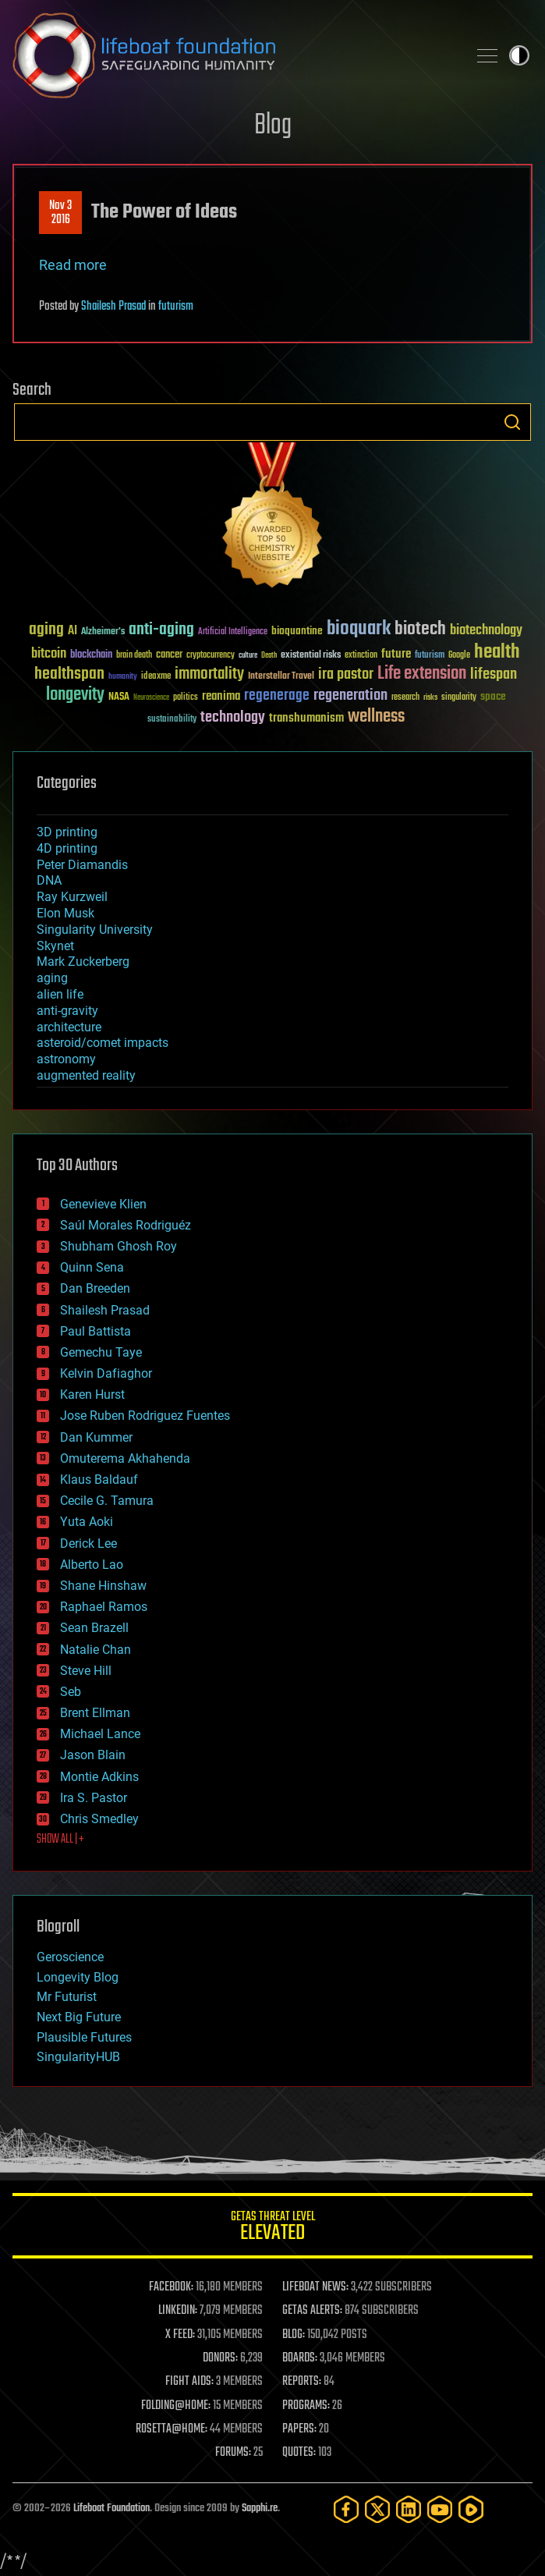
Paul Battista (95, 1331)
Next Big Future (79, 2017)
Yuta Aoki (86, 1521)
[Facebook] (346, 2509)
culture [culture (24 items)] (248, 655)
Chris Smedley (99, 1818)
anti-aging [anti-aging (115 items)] (161, 630)
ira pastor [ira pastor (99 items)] (345, 674)
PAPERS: (299, 2429)
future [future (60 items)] (396, 654)
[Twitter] (377, 2509)
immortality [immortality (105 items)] (209, 674)
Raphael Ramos (103, 1606)
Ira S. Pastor (93, 1797)
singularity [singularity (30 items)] (458, 698)
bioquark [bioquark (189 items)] (359, 629)
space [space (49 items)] (493, 696)
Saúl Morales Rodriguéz (125, 1225)
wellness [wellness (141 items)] (376, 717)
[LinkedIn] (408, 2509)
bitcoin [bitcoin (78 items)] (48, 654)
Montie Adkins (99, 1776)
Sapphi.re (260, 2508)
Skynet (55, 946)
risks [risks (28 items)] (430, 697)
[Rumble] (470, 2509)
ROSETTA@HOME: (171, 2429)
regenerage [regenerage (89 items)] (277, 695)
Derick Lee (88, 1543)
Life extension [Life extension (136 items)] (421, 674)
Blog (273, 126)
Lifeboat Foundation (111, 2508)
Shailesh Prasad (113, 306)
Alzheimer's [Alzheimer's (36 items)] (103, 632)
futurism (175, 306)
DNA (49, 880)
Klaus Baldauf (99, 1479)
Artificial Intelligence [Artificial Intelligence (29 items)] (232, 632)
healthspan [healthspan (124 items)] (69, 674)
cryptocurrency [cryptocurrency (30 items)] (210, 656)
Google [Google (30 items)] (459, 656)
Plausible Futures (84, 2037)
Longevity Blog (78, 1977)
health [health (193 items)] (497, 652)
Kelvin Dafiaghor (106, 1373)
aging (52, 977)
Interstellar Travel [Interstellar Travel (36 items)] (281, 677)
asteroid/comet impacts (102, 1042)
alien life (60, 994)
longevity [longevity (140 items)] (75, 695)
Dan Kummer (96, 1437)
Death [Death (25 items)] (269, 655)
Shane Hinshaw (103, 1585)
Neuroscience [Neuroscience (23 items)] (151, 698)
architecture (69, 1027)
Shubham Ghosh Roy (118, 1246)
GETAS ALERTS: (312, 2311)
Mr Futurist (67, 1996)
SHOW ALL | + (60, 1839)
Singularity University (95, 929)
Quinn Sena (92, 1267)
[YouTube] (439, 2509)
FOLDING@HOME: (176, 2406)
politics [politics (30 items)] (185, 698)
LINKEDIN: (177, 2311)
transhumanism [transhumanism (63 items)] (306, 718)
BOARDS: (299, 2358)
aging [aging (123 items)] (46, 630)
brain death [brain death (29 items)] (134, 656)
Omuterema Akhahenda (125, 1458)
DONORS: (220, 2358)
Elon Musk (65, 913)
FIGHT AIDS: (189, 2382)
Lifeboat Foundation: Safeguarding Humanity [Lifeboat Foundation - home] (233, 55)
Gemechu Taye (101, 1352)
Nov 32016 (60, 213)
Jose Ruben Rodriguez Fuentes (145, 1415)
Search (512, 422)
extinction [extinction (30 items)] (361, 656)
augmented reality (86, 1075)
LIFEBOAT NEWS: (315, 2287)
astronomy (66, 1059)
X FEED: (180, 2335)
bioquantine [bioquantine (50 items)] (297, 630)
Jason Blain (93, 1754)
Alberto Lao (91, 1564)
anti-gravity (67, 1010)
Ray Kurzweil (72, 896)
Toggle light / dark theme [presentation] (519, 55)
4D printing (67, 848)
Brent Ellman (95, 1712)
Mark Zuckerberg (83, 961)
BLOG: (293, 2335)
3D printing (67, 832)
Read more (73, 265)
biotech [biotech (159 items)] (420, 629)
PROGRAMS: (306, 2406)
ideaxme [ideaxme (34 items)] (156, 677)
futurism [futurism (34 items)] (429, 656)
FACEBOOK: (171, 2287)
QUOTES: (299, 2453)
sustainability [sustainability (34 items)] (171, 720)
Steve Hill (85, 1670)
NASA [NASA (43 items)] (118, 697)
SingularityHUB (78, 2056)
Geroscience (70, 1957)
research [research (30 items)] (405, 698)
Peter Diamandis (82, 864)
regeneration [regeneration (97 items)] (350, 695)
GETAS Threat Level (272, 2228)
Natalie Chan (95, 1649)
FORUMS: (233, 2453)
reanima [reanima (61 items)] (221, 696)
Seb (70, 1691)
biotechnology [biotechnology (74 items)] (486, 631)
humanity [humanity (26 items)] (122, 677)
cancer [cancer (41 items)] (169, 655)
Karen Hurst (92, 1394)
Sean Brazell (94, 1627)
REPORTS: (301, 2382)
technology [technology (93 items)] (232, 718)
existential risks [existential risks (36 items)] (311, 656)
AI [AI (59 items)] (72, 631)
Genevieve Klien (103, 1204)
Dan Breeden (95, 1288)
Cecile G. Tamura (107, 1500)
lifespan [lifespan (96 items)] (493, 674)
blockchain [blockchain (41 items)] (91, 655)
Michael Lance (100, 1733)
